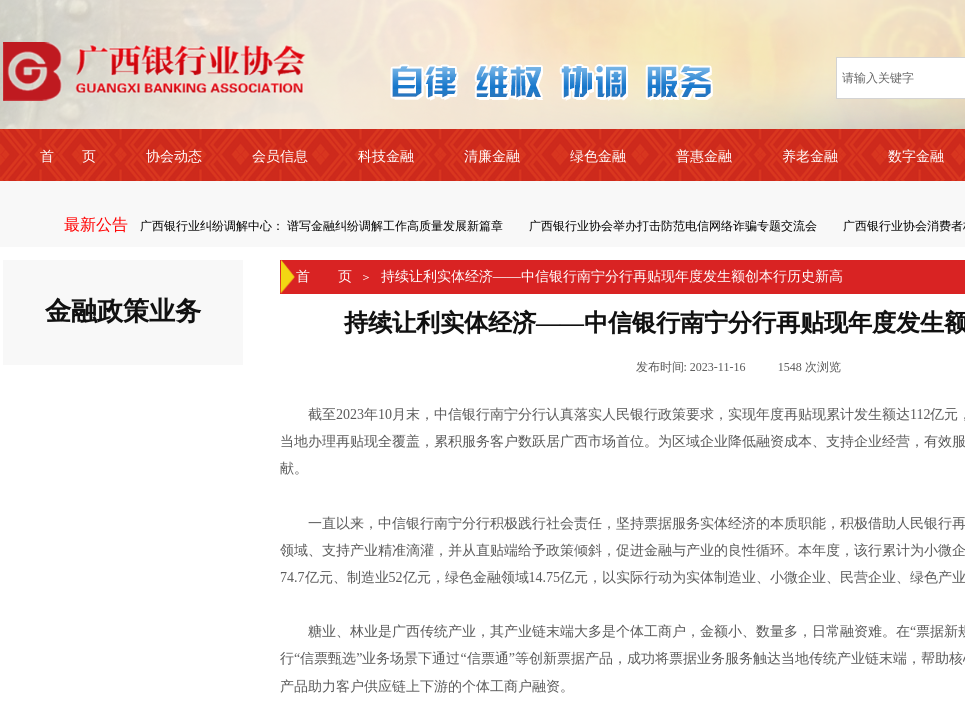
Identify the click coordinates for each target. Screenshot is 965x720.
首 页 (324, 276)
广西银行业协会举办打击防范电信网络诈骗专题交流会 (674, 226)
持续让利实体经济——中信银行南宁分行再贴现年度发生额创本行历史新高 (612, 276)
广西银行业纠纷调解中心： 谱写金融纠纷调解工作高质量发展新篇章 (322, 226)
